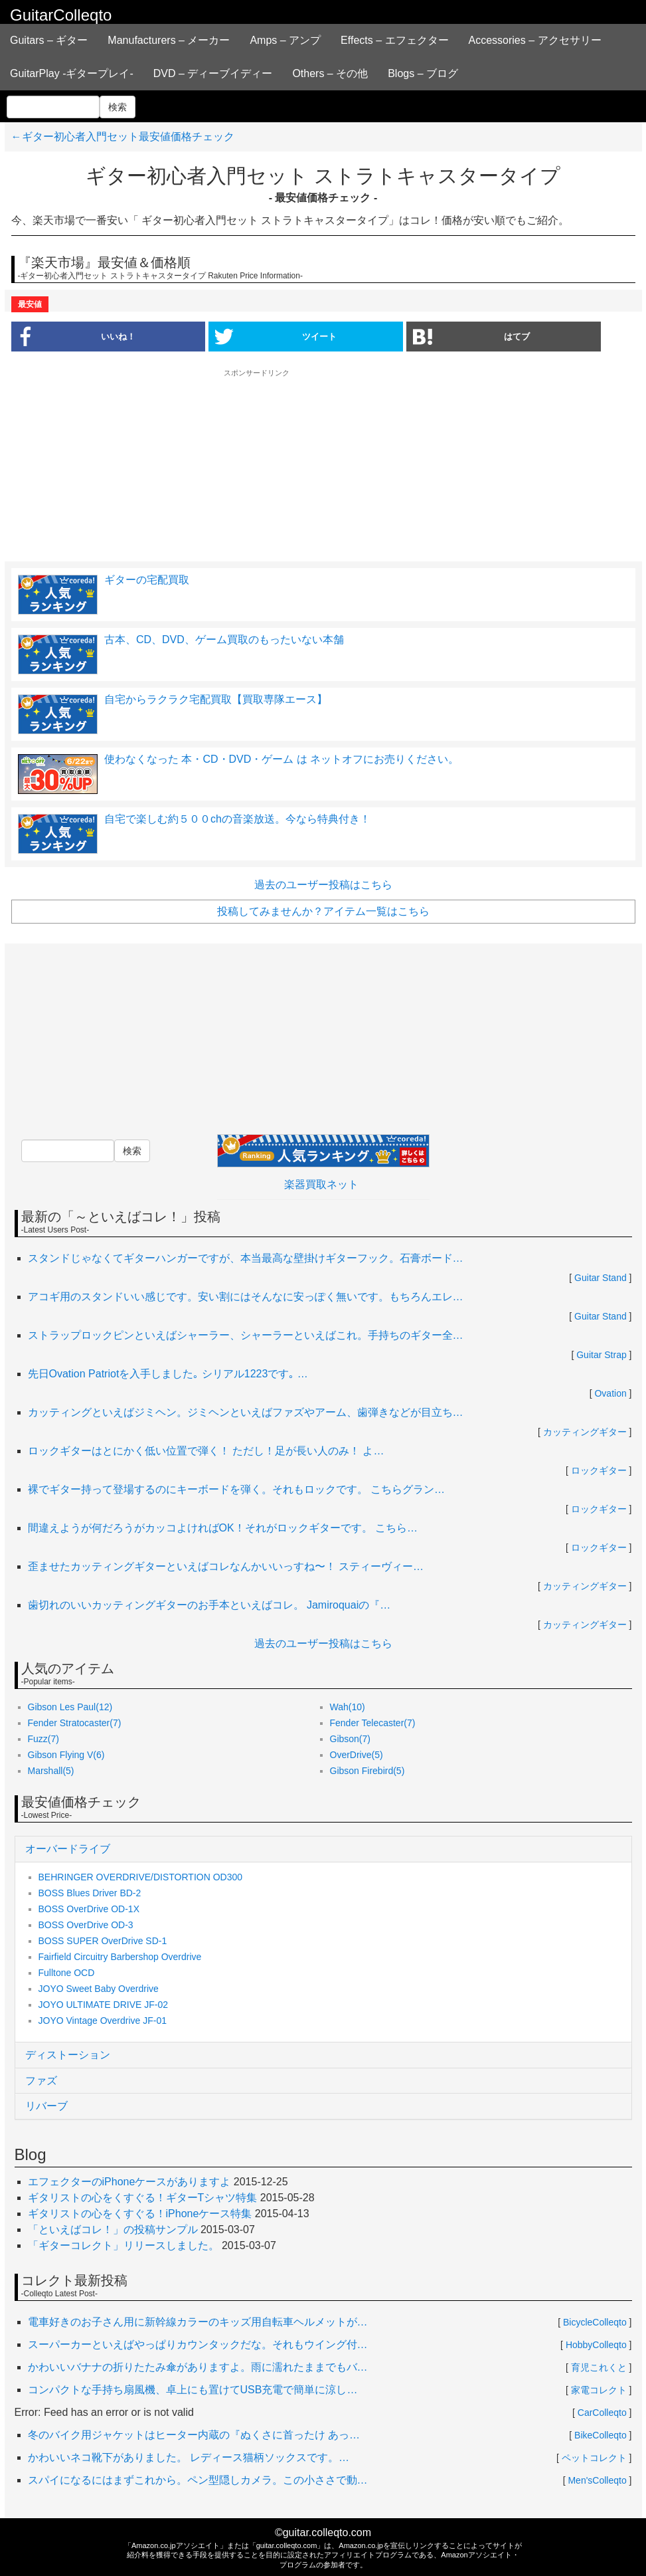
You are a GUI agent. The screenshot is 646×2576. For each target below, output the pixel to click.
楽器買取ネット (321, 1184)
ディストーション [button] (67, 2054)
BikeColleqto (600, 2435)
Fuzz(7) (43, 1739)
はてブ (471, 336)
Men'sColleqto (597, 2480)
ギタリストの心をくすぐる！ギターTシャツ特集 (143, 2197)
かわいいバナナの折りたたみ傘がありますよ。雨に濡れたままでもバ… (198, 2367)
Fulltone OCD (67, 1972)
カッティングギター (585, 1432)
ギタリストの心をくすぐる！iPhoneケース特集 (140, 2213)
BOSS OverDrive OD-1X (89, 1909)
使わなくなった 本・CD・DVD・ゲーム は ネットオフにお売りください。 (283, 759)
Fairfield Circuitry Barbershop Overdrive (120, 1956)
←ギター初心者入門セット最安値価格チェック (122, 136)
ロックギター (599, 1470)
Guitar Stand (600, 1277)
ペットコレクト (594, 2457)
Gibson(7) (350, 1739)
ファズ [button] (41, 2080)
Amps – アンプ (285, 40)
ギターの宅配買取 (146, 579)
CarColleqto (602, 2412)
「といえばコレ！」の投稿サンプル (113, 2229)
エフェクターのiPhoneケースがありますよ (129, 2181)
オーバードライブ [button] (67, 1848)
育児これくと (599, 2367)
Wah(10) (347, 1707)
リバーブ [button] (46, 2106)
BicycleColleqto (595, 2322)
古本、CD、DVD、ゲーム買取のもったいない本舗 (224, 639)
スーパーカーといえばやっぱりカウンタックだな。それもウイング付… (198, 2344)
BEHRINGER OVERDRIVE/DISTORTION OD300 (141, 1877)
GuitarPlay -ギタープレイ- (71, 73)
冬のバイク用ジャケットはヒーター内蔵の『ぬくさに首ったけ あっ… (194, 2434)
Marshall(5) (51, 1770)
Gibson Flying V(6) (66, 1754)
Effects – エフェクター (394, 40)
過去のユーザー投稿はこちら (323, 884)
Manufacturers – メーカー (169, 40)
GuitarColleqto (61, 15)
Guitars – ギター (49, 40)
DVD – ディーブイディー (213, 73)
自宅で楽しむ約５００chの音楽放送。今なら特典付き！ (237, 819)
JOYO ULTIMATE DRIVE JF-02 (104, 2004)
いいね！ (73, 336)
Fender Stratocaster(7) (74, 1723)
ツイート (275, 336)
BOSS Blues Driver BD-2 (90, 1893)
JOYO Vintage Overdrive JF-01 (103, 2020)
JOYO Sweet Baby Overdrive (99, 1988)
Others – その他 (330, 73)
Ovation (610, 1393)
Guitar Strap (601, 1354)
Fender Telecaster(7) (373, 1723)
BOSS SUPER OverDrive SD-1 (103, 1940)
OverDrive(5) (356, 1754)
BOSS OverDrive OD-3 (86, 1925)
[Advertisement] (323, 464)
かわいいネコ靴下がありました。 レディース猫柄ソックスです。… (188, 2457)
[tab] (323, 1849)
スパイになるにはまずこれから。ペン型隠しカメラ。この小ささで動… (198, 2480)
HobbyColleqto (596, 2344)
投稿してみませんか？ (323, 911)
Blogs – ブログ (423, 73)
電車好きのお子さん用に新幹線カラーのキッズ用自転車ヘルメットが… (198, 2322)
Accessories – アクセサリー (535, 40)
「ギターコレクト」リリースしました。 (123, 2245)
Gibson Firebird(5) (367, 1770)
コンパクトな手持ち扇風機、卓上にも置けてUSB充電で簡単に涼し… (193, 2389)
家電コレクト (599, 2390)
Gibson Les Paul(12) (70, 1707)
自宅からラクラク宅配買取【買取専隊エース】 (215, 699)
